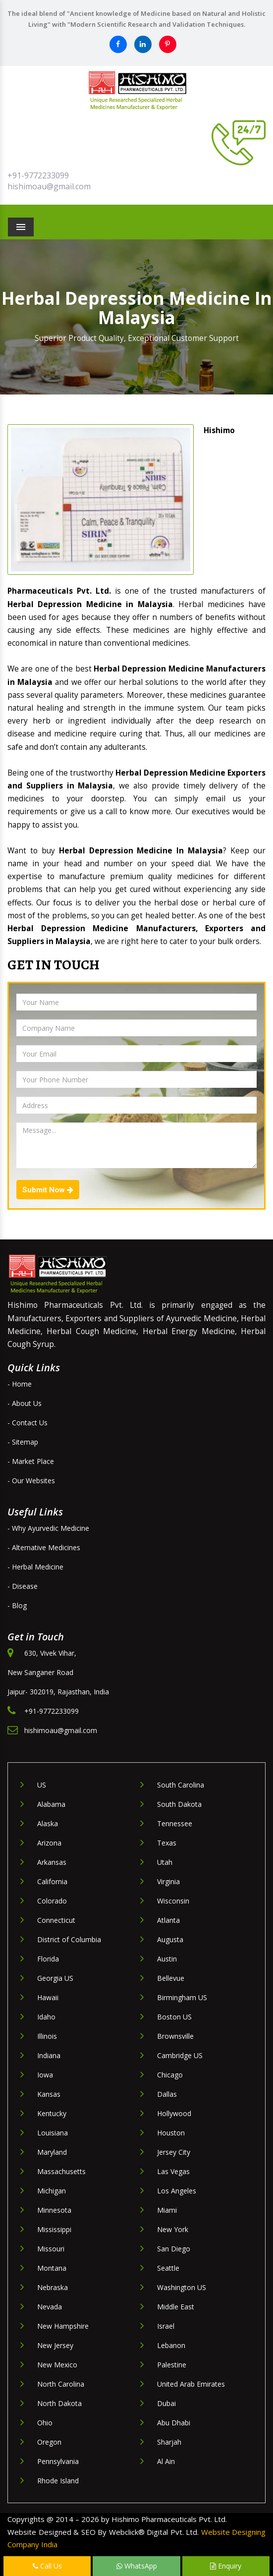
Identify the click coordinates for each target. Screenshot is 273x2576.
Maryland (52, 2152)
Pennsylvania (58, 2461)
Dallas (167, 2094)
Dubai (166, 2403)
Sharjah (169, 2442)
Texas (166, 1843)
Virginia (168, 1881)
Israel (165, 2326)
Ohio (45, 2422)
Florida (48, 1958)
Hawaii (47, 1997)
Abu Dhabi (173, 2422)
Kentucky (51, 2113)
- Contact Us (27, 1422)
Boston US (174, 2016)
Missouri (50, 2248)
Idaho (46, 2016)
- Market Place (30, 1461)
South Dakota (179, 1804)
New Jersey (55, 2345)
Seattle (168, 2268)
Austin (167, 1958)
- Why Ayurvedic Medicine (48, 1528)
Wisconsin (173, 1900)
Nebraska (52, 2287)
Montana (51, 2268)
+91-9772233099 (38, 175)
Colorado (52, 1900)
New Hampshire (63, 2326)
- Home (19, 1384)
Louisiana (52, 2132)
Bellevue (170, 1978)
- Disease (22, 1586)
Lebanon (171, 2345)
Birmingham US (182, 1997)
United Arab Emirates (191, 2384)
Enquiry (225, 2566)
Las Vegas (173, 2171)
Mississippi (54, 2229)
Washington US (181, 2287)
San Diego (173, 2248)
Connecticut (56, 1920)
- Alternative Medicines (43, 1547)
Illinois (47, 2036)
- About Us (24, 1403)
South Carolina (180, 1785)
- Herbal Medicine (35, 1566)
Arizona (49, 1843)
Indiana (48, 2055)
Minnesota (54, 2210)
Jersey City (173, 2152)
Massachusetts (61, 2171)
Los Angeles (176, 2190)
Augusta (170, 1939)
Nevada (49, 2306)
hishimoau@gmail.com (49, 186)
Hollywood (174, 2113)
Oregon (49, 2442)
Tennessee (174, 1823)
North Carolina (60, 2384)
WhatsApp (136, 2566)
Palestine (171, 2364)
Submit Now (47, 1189)
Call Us (47, 2566)
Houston (171, 2132)
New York (172, 2229)
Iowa (45, 2074)
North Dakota (59, 2403)
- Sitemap (22, 1442)
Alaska (47, 1823)
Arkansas (51, 1862)
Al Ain (166, 2461)
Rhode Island (58, 2480)
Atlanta (168, 1920)
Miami (167, 2210)
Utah (164, 1862)
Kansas (48, 2094)
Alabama (51, 1804)
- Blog (17, 1605)
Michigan (51, 2190)
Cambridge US (180, 2055)
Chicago (170, 2074)
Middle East (175, 2306)
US (41, 1785)
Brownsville (175, 2036)
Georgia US (55, 1978)
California (52, 1881)
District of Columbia (69, 1939)
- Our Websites (31, 1480)
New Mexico (57, 2364)
